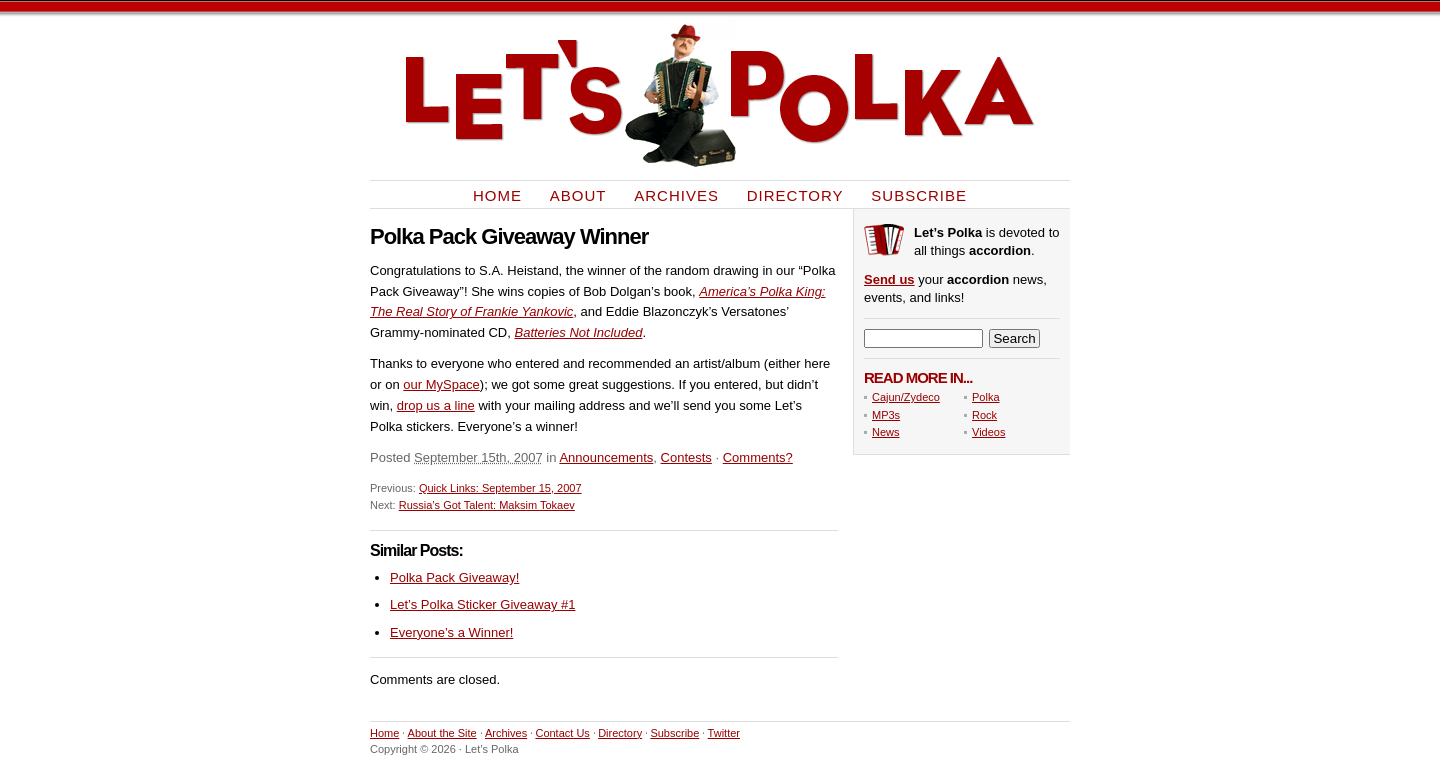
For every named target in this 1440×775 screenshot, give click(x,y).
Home (497, 194)
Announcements (606, 457)
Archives (676, 194)
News (886, 432)
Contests (686, 457)
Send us (889, 279)
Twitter (724, 733)
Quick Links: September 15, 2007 (500, 488)
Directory (795, 194)
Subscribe (919, 194)
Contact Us (562, 733)
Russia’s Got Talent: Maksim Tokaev (487, 505)
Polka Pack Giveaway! (454, 577)
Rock (984, 415)
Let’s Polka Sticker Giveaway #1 (482, 604)
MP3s (886, 415)
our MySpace (441, 384)
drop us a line (436, 405)
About (578, 194)
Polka (986, 397)
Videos (988, 432)
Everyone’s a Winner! (451, 632)
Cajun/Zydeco (906, 397)
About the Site (442, 733)
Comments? (758, 457)
